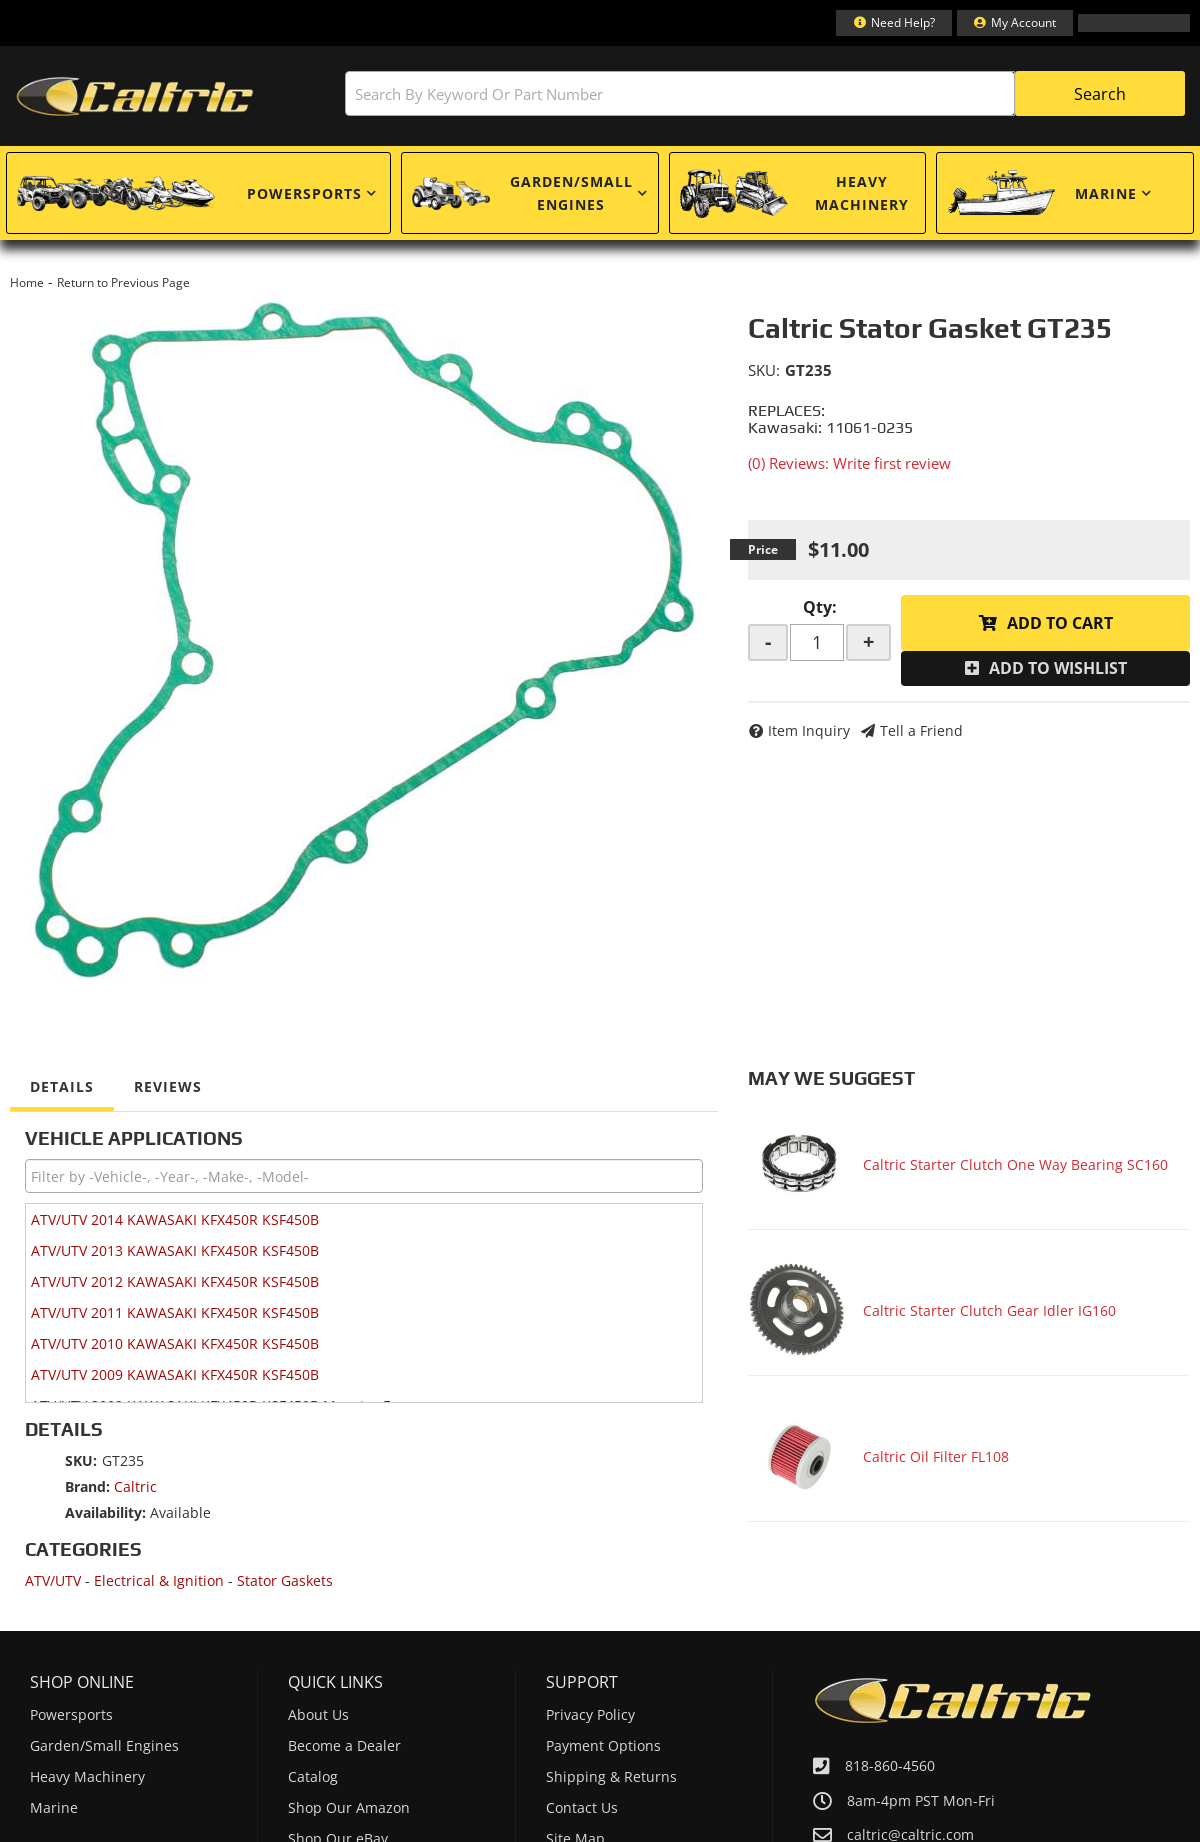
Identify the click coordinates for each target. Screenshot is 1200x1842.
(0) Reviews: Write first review (849, 463)
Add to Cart (1060, 623)
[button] (765, 93)
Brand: (87, 1486)
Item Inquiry (809, 730)
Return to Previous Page (123, 282)
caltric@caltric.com (910, 1835)
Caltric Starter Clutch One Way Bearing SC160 (1015, 1164)
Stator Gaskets (285, 1580)
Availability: (105, 1512)
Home (27, 282)
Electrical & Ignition (159, 1580)
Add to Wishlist (1058, 668)
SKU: (764, 370)
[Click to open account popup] (1015, 23)
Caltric (135, 1486)
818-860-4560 (890, 1765)
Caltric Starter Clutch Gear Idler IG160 (989, 1310)
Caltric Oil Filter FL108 (936, 1456)
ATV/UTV (53, 1580)
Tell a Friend (921, 730)
